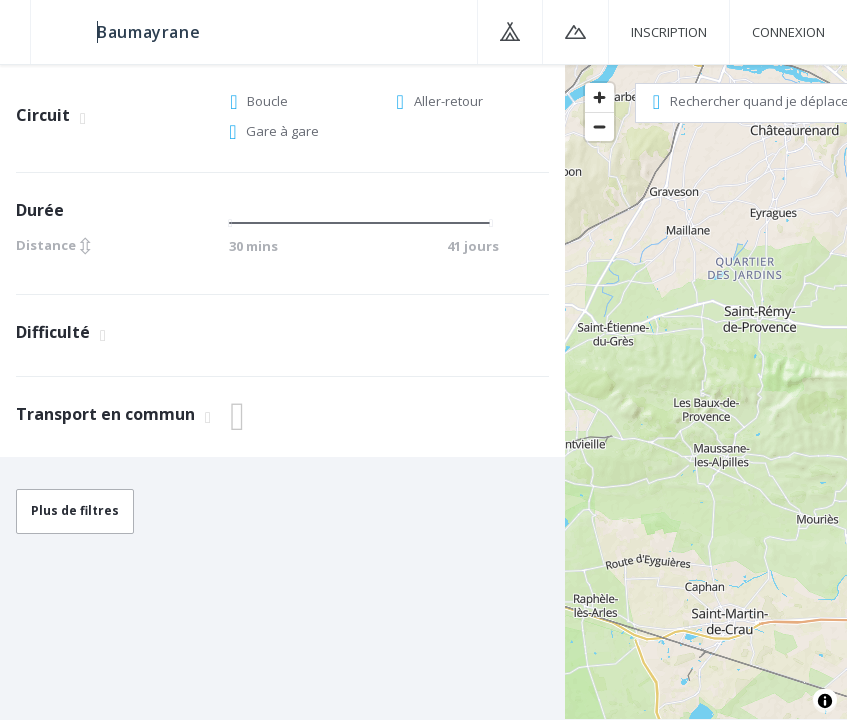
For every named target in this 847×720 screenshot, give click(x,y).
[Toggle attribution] (825, 701)
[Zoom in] (599, 97)
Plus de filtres (75, 510)
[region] (706, 391)
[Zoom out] (599, 126)
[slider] (236, 223)
